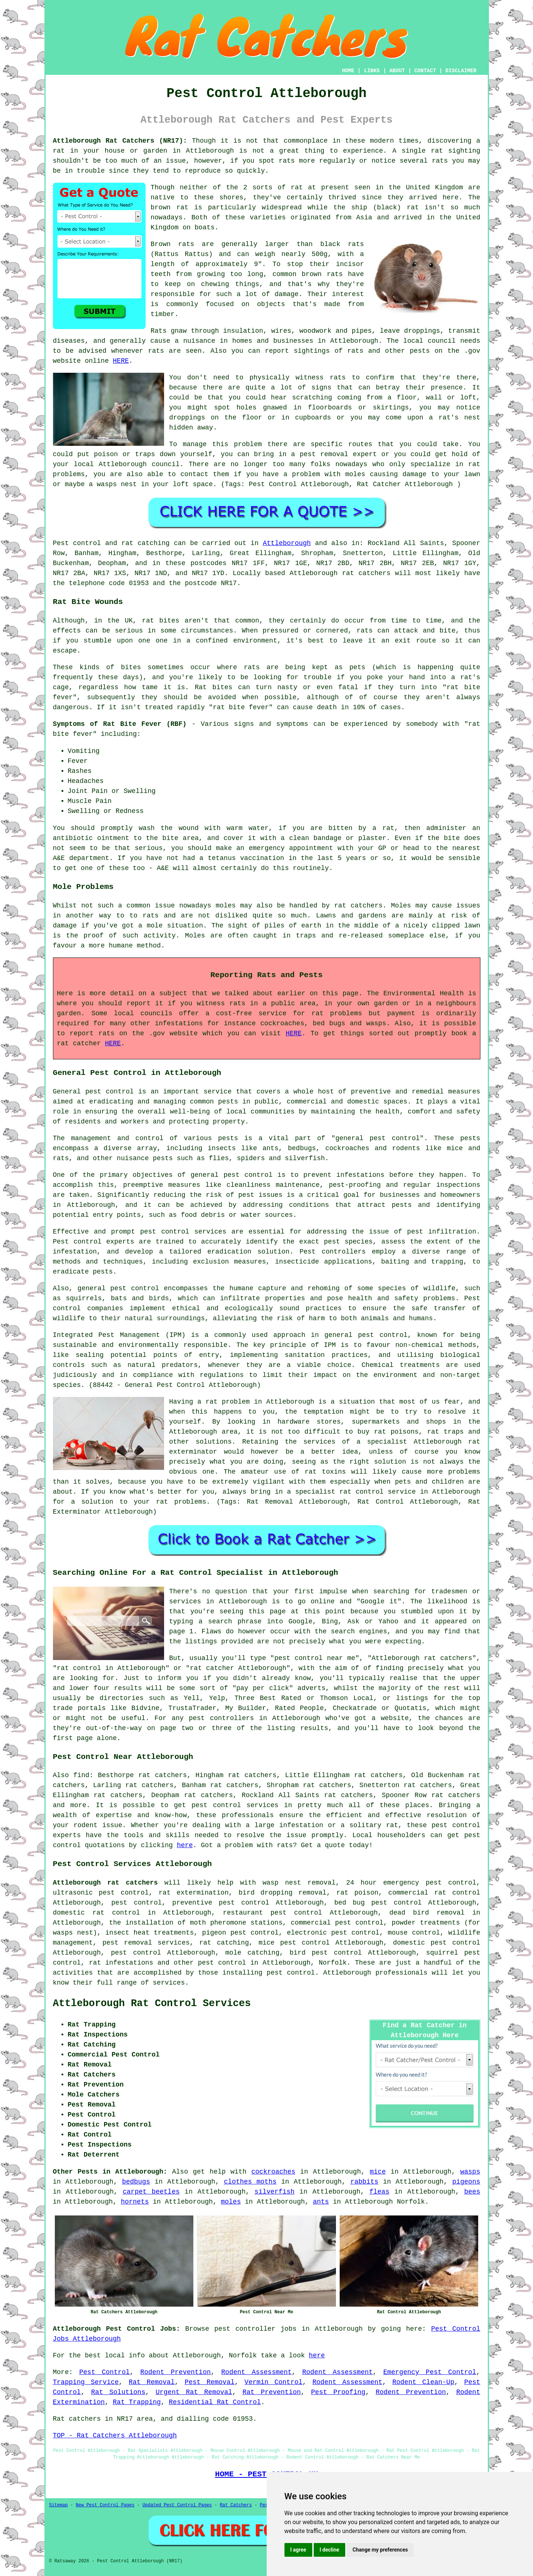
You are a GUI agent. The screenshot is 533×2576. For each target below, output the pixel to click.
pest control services (183, 1231)
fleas (379, 2191)
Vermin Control (273, 2382)
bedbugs (136, 2181)
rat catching (145, 543)
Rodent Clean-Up (423, 2382)
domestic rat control (96, 1912)
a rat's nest (454, 417)
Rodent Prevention (175, 2372)
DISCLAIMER (460, 71)
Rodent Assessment (256, 2372)
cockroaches (273, 2171)
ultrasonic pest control (101, 1892)
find (81, 1775)
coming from (359, 397)
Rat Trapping (137, 2402)
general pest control (377, 1138)
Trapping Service (86, 2382)
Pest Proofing (338, 2392)
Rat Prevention (272, 2392)
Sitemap (58, 2505)
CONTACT (425, 71)
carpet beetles (151, 2191)
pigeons (466, 2181)
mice (378, 2171)
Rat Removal (151, 2382)
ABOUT (397, 71)
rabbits (364, 2181)
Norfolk (333, 1962)
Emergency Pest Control (429, 2372)
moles (226, 905)
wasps (470, 2171)
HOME (348, 71)
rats (338, 377)
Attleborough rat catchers (105, 1882)
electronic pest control (333, 1932)
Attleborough (210, 151)
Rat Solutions (118, 2392)
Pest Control (104, 2372)
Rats (159, 331)
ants (321, 2201)
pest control (456, 1825)
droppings (187, 417)
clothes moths (250, 2181)
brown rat (170, 207)
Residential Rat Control (215, 2402)
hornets (135, 2201)
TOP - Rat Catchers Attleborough (115, 2435)
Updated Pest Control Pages (177, 2505)
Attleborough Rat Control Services (152, 2003)
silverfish (274, 2191)
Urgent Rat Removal (194, 2392)
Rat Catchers (235, 2505)
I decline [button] (329, 2550)
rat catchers (366, 573)
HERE (121, 361)
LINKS (372, 71)
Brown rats (172, 244)
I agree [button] (298, 2550)
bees (472, 2191)
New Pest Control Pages (105, 2505)
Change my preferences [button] (380, 2550)
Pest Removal (209, 2382)
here (185, 1845)
